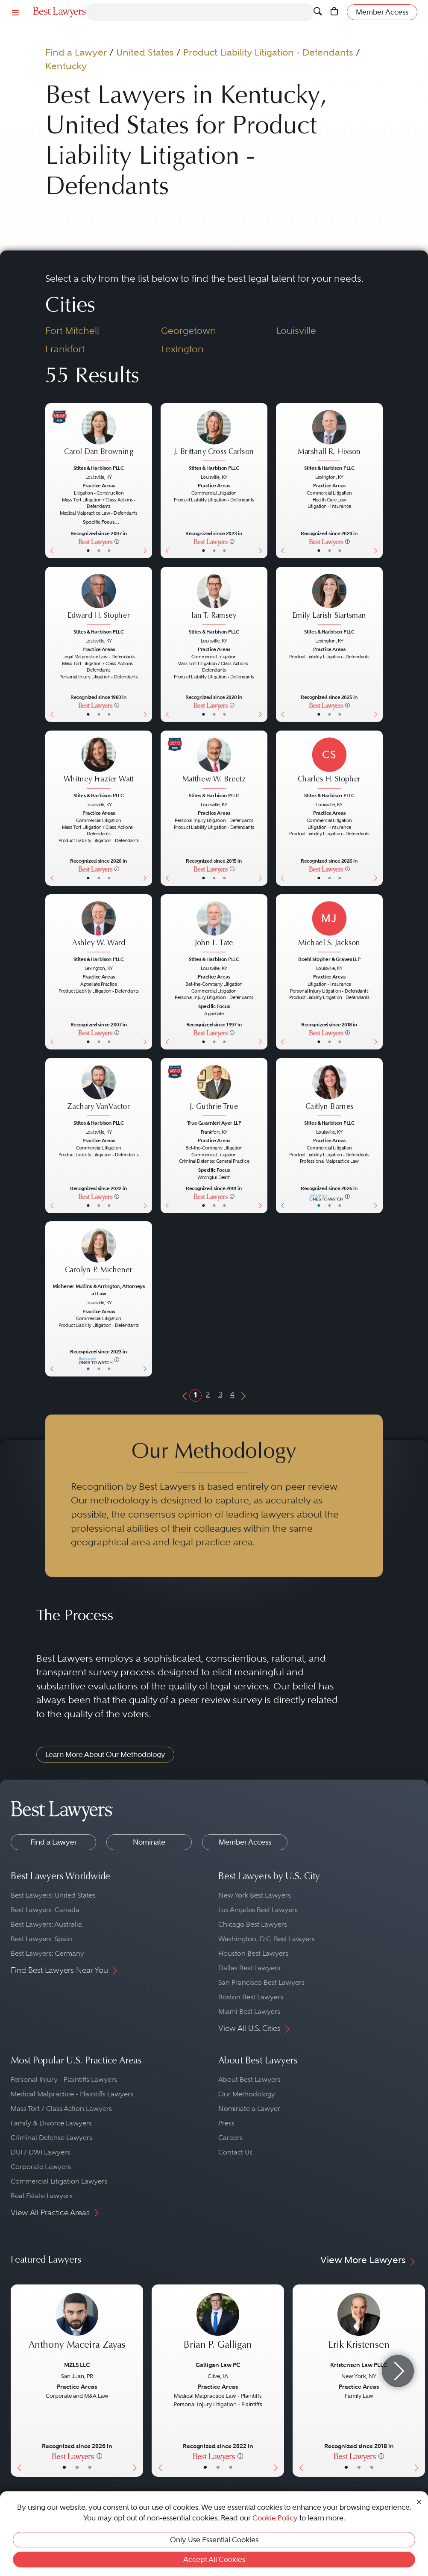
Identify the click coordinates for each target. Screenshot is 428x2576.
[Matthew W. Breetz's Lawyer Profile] (214, 763)
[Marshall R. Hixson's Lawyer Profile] (329, 436)
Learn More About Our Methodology (105, 1754)
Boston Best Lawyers (250, 1997)
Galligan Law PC (218, 2365)
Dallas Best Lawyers (249, 1968)
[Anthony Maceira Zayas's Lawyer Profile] (77, 2325)
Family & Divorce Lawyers (51, 2123)
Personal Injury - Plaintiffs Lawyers (64, 2079)
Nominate (149, 1842)
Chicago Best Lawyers (252, 1924)
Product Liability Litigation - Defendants (268, 52)
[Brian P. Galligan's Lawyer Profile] (218, 2325)
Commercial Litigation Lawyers (59, 2181)
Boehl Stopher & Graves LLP (329, 959)
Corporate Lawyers (41, 2167)
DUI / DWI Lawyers (40, 2152)
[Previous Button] (50, 480)
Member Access (245, 1842)
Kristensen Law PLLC (358, 2365)
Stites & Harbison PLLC (98, 468)
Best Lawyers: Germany (47, 1953)
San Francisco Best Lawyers (261, 1982)
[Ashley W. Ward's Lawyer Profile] (98, 927)
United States (145, 52)
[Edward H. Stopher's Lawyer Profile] (98, 600)
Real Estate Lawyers (42, 2196)
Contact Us (235, 2152)
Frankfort (65, 349)
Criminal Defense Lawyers (51, 2138)
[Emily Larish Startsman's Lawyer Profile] (329, 600)
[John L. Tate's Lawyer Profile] (214, 927)
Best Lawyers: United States (53, 1895)
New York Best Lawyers (254, 1895)
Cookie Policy (275, 2518)
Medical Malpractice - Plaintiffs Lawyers (72, 2094)
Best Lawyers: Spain (41, 1939)
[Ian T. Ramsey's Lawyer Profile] (214, 600)
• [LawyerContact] (109, 550)
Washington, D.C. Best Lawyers (266, 1939)
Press (226, 2123)
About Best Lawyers (249, 2079)
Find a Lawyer (76, 52)
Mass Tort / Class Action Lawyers (61, 2108)
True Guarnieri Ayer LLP (214, 1123)
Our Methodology (246, 2094)
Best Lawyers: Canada (45, 1910)
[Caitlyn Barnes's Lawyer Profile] (329, 1091)
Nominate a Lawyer (249, 2108)
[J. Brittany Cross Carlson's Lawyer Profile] (214, 436)
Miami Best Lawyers (249, 2011)
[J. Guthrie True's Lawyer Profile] (214, 1091)
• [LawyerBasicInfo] (88, 550)
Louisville (296, 330)
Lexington (182, 349)
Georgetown (188, 330)
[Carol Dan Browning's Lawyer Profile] (98, 436)
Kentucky (66, 66)
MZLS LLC (77, 2365)
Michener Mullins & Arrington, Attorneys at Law (98, 1290)
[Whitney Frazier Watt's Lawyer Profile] (98, 763)
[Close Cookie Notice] (419, 2501)
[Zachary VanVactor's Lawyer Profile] (98, 1091)
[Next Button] (146, 480)
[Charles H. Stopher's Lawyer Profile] (329, 763)
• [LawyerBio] (99, 550)
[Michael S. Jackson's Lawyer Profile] (329, 927)
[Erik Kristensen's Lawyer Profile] (358, 2325)
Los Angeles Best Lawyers (258, 1910)
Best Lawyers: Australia (46, 1924)
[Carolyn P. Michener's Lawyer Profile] (98, 1255)
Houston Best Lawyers (253, 1953)
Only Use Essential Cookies (214, 2539)
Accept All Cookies (214, 2559)
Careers (230, 2138)
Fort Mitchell (72, 330)
